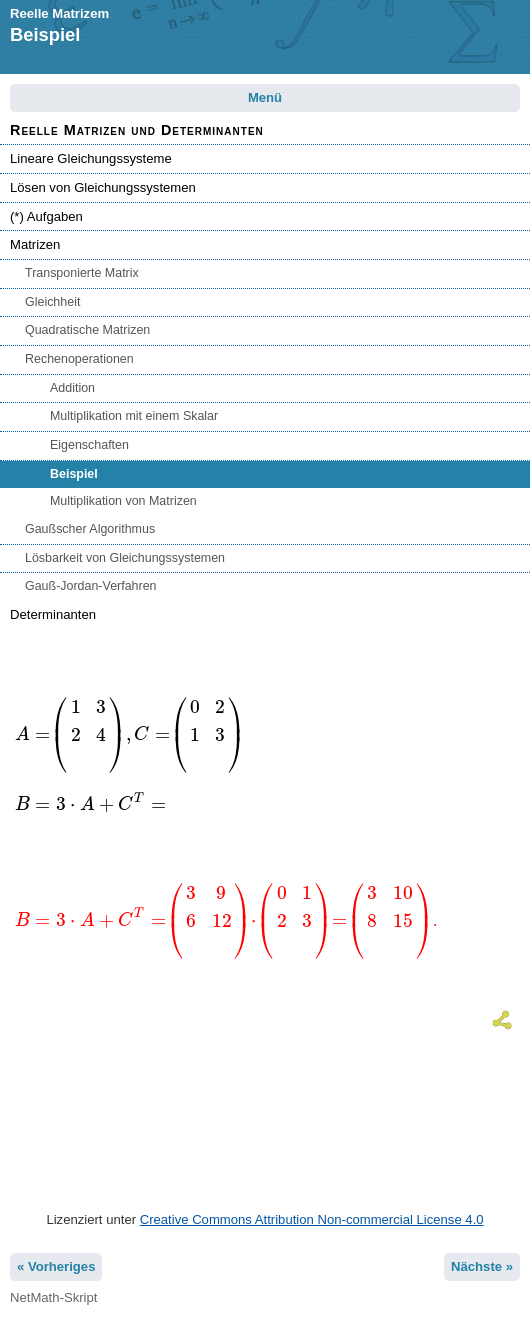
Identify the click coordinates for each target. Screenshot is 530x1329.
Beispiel (74, 474)
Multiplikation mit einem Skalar (134, 416)
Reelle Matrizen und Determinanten (137, 130)
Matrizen (35, 244)
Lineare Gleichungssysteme (91, 158)
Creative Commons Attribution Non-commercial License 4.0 (312, 1219)
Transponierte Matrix (82, 273)
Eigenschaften (89, 445)
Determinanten (53, 614)
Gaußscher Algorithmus (90, 529)
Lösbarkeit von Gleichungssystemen (125, 558)
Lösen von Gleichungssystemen (103, 187)
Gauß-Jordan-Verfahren (91, 586)
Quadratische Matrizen (87, 330)
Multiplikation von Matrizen (123, 501)
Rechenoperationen (79, 359)
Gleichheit (52, 302)
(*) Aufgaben (46, 216)
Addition (72, 388)
